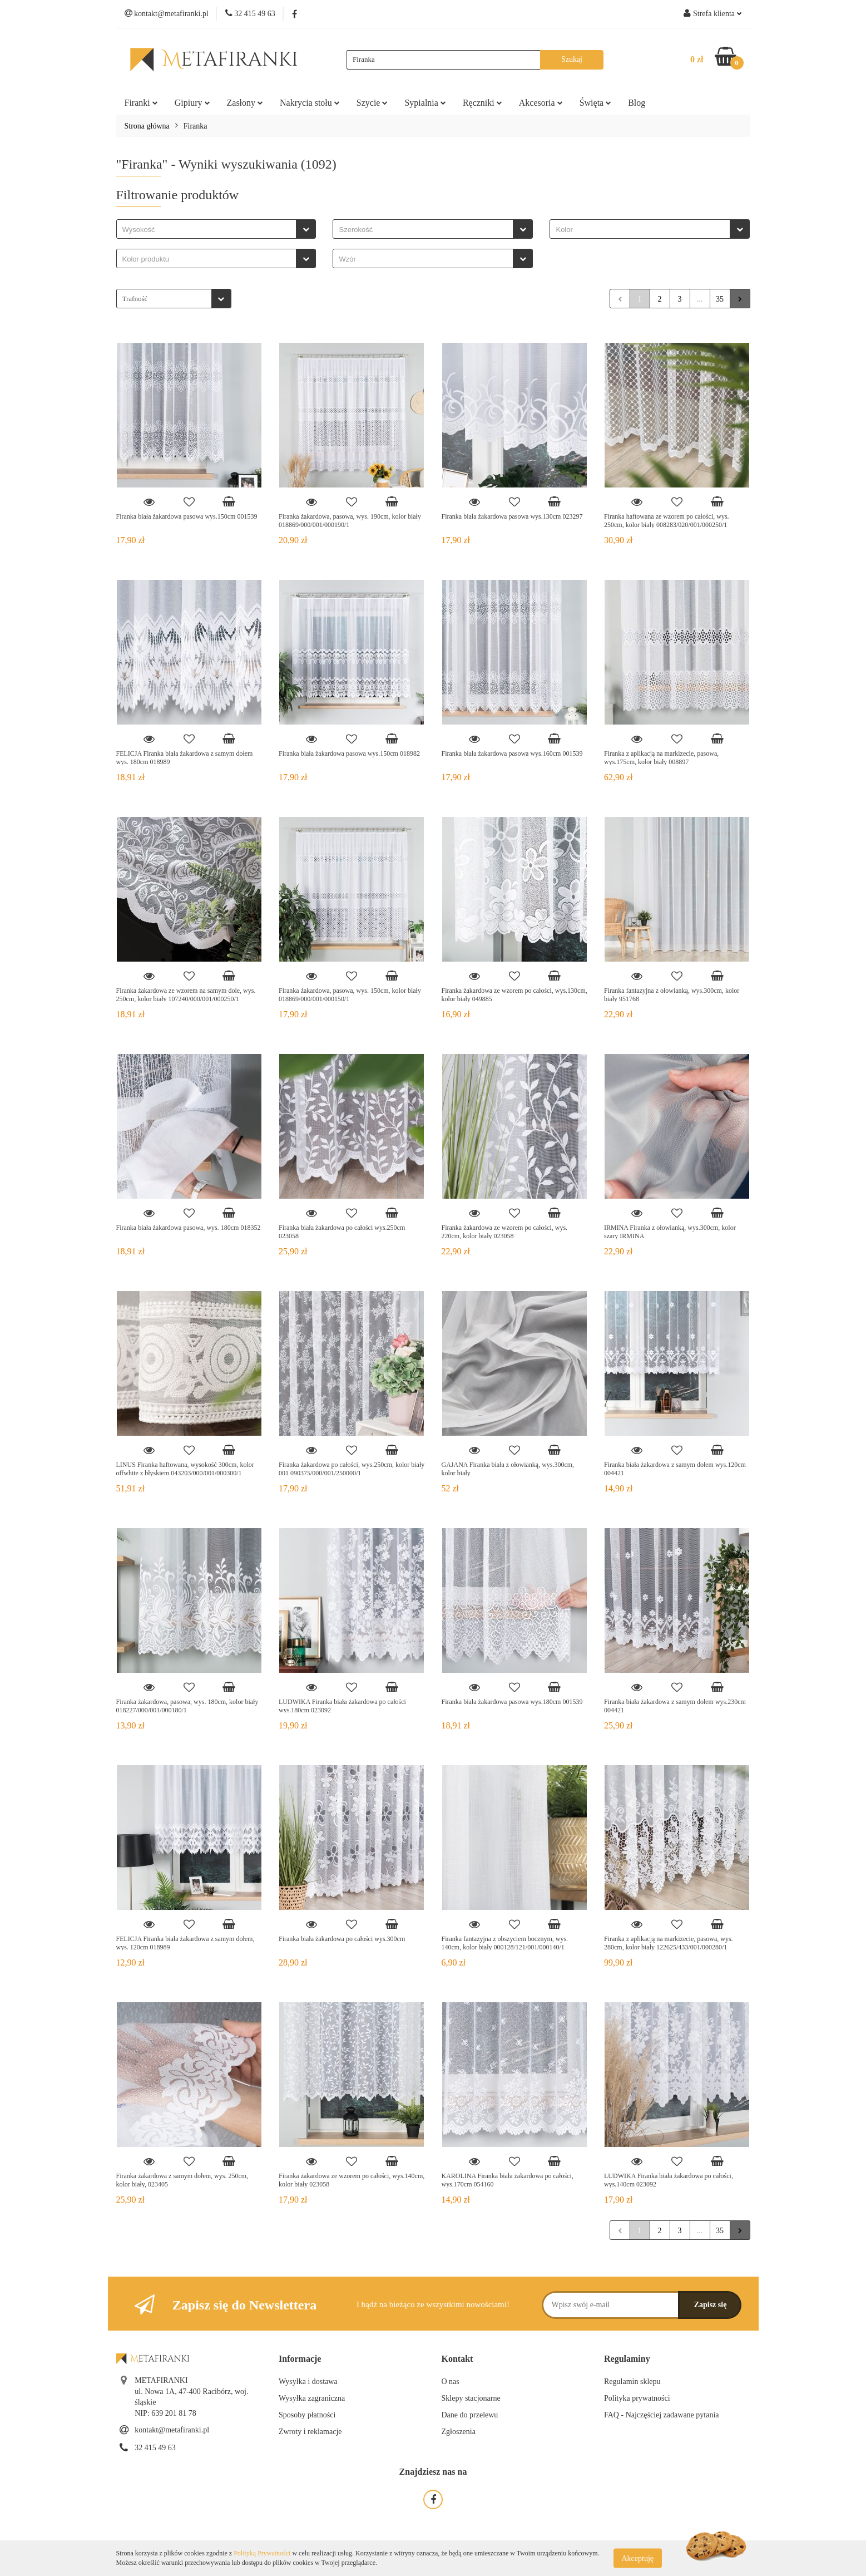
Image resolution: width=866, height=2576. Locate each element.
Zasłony (245, 102)
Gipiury (192, 102)
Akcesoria (541, 102)
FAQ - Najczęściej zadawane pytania (661, 2415)
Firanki (141, 102)
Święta (596, 102)
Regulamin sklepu (632, 2381)
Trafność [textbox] (135, 298)
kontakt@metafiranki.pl (172, 2430)
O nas (450, 2381)
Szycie (372, 102)
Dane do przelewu (470, 2415)
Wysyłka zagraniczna (312, 2398)
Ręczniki (482, 102)
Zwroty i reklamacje (310, 2431)
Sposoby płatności (307, 2415)
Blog (636, 102)
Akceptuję (638, 2558)
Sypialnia (425, 102)
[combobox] (216, 229)
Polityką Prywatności (262, 2553)
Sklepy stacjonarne (471, 2398)
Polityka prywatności (637, 2398)
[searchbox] (209, 230)
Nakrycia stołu (310, 102)
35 (720, 299)
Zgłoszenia (459, 2431)
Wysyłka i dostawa (308, 2381)
